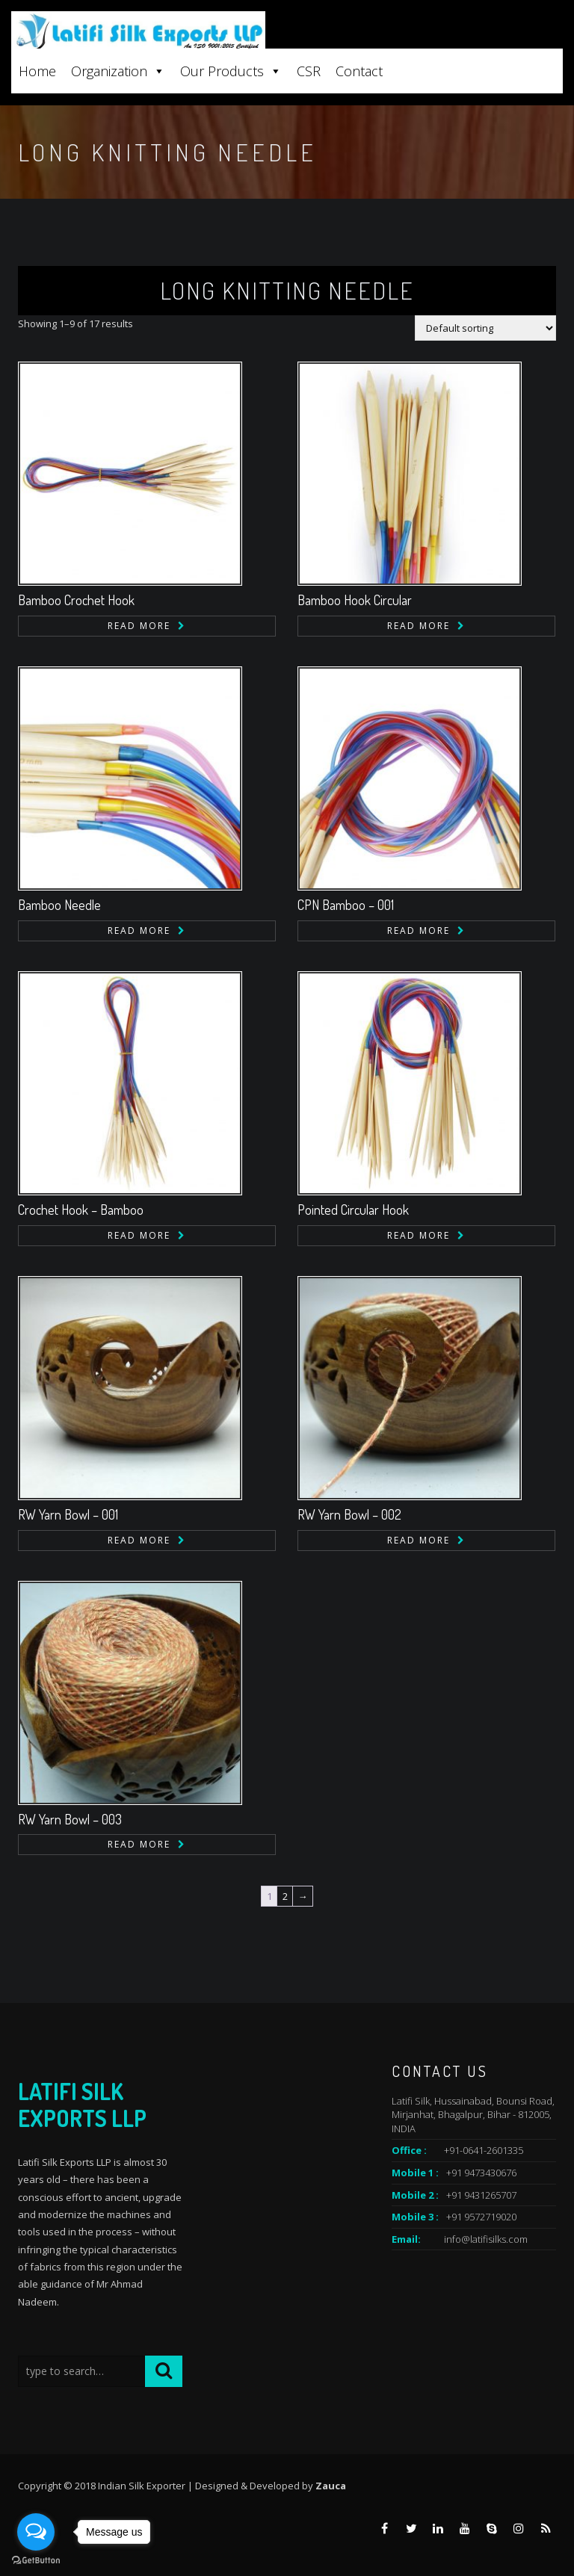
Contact (359, 71)
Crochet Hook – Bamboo (81, 1209)
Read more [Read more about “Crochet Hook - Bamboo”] (139, 1235)
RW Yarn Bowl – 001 (68, 1514)
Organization (118, 71)
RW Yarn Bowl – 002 (349, 1514)
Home (37, 71)
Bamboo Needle (59, 905)
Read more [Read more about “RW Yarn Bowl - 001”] (139, 1540)
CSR (309, 71)
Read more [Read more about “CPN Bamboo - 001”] (418, 930)
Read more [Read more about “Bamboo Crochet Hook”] (139, 625)
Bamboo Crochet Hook (76, 600)
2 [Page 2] (285, 1896)
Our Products (231, 71)
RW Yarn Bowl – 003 (70, 1819)
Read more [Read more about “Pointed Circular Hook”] (418, 1235)
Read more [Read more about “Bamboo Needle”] (139, 930)
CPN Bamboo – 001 (345, 905)
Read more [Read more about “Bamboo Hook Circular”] (418, 625)
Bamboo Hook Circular (354, 600)
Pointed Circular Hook (353, 1209)
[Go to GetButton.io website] (36, 2561)
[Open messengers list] (36, 2532)
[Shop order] (485, 328)
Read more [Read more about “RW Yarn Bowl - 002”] (418, 1540)
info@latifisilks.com (486, 2239)
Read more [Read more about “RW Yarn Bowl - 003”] (139, 1844)
